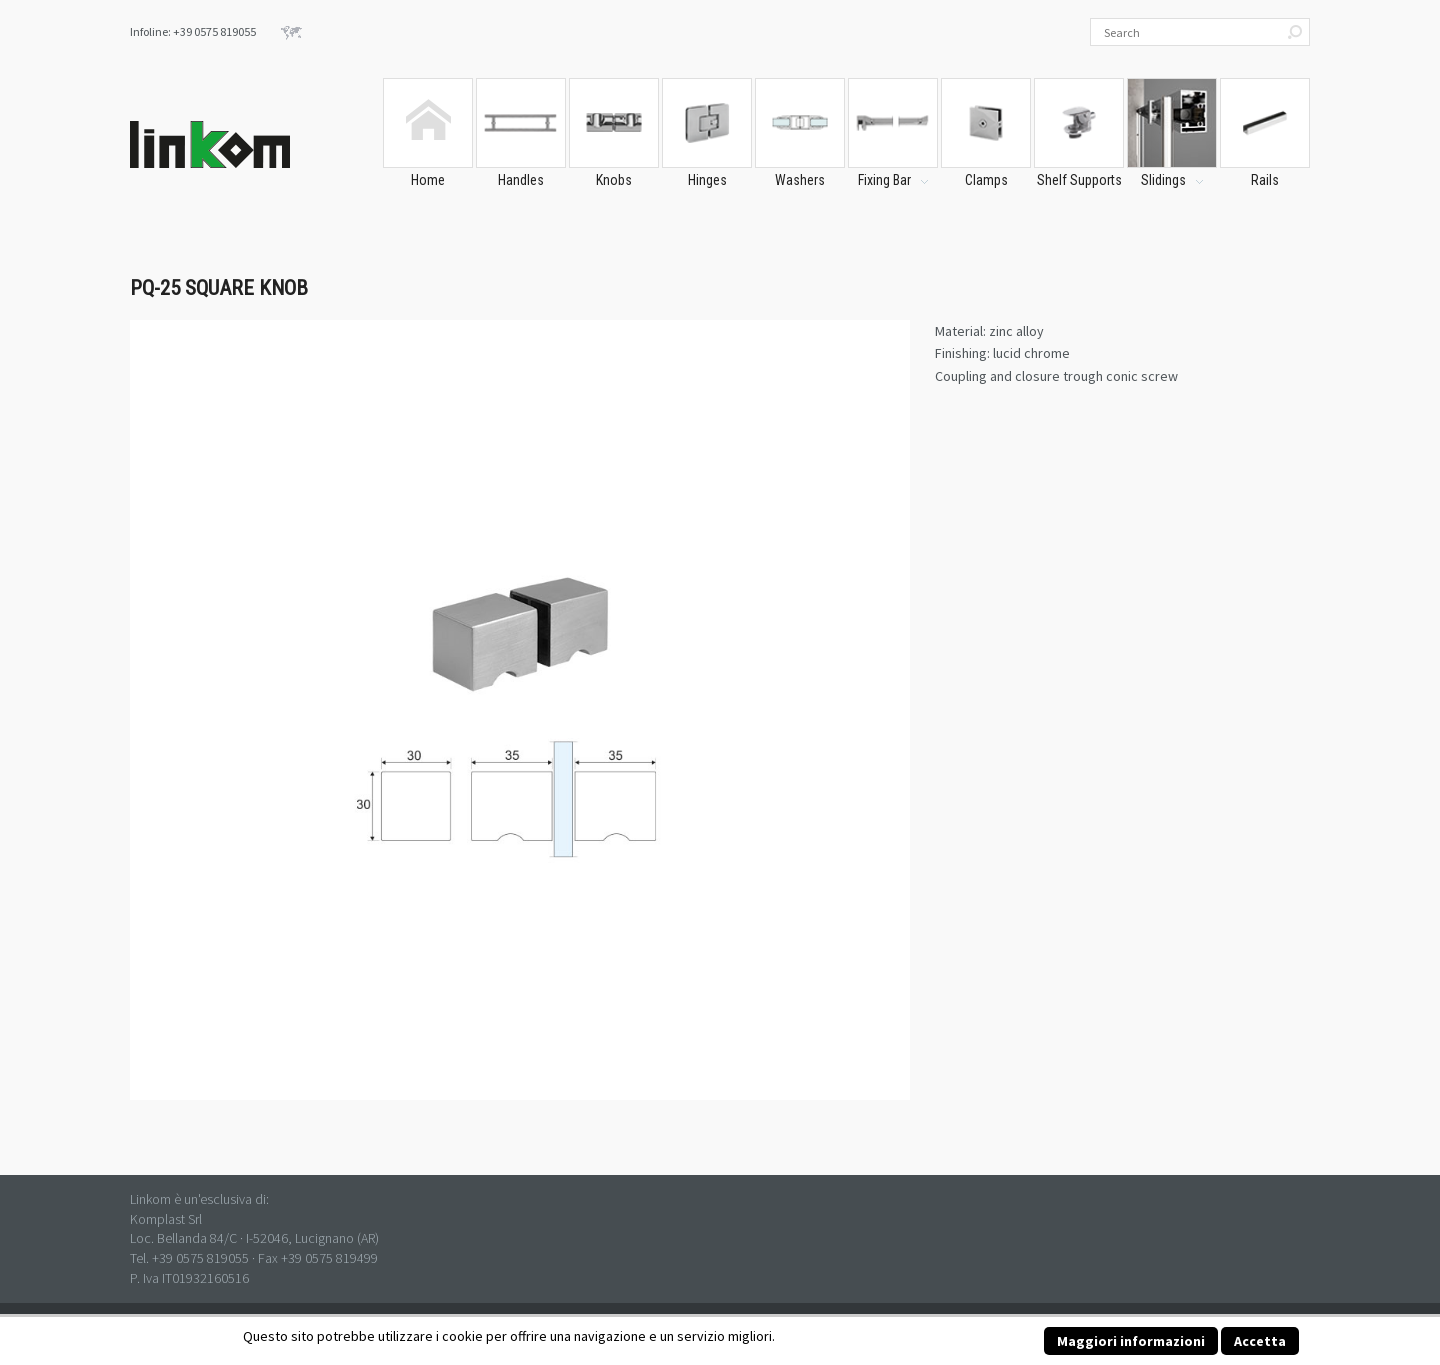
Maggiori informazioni (1131, 1341)
